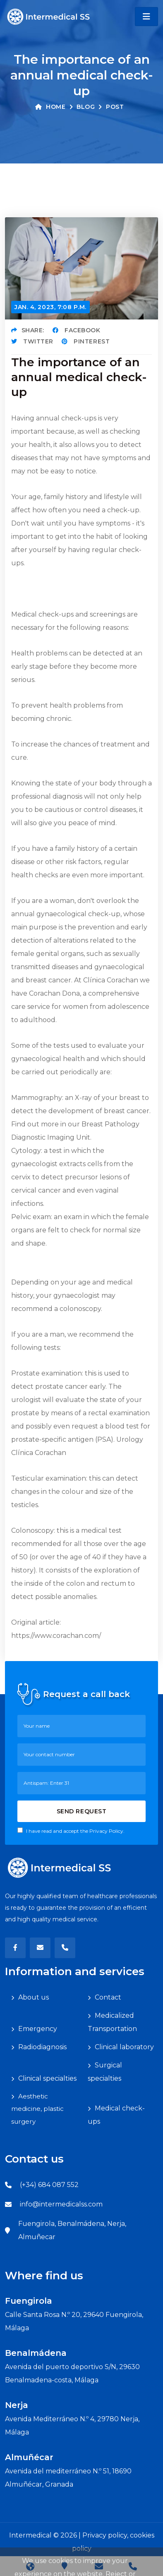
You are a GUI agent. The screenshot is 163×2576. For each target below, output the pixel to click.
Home (50, 106)
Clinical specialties (47, 2078)
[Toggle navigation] (146, 16)
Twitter (32, 341)
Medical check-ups (116, 2114)
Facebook (77, 330)
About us (33, 1997)
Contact (108, 1997)
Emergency (37, 2029)
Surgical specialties (105, 2071)
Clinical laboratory (124, 2047)
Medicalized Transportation (112, 2022)
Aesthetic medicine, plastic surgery (37, 2108)
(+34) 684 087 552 (49, 2185)
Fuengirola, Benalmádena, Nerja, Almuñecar (72, 2230)
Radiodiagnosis (42, 2047)
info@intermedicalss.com (61, 2204)
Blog (86, 106)
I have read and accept (71, 1830)
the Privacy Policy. (102, 1831)
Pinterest (86, 341)
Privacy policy (104, 2535)
